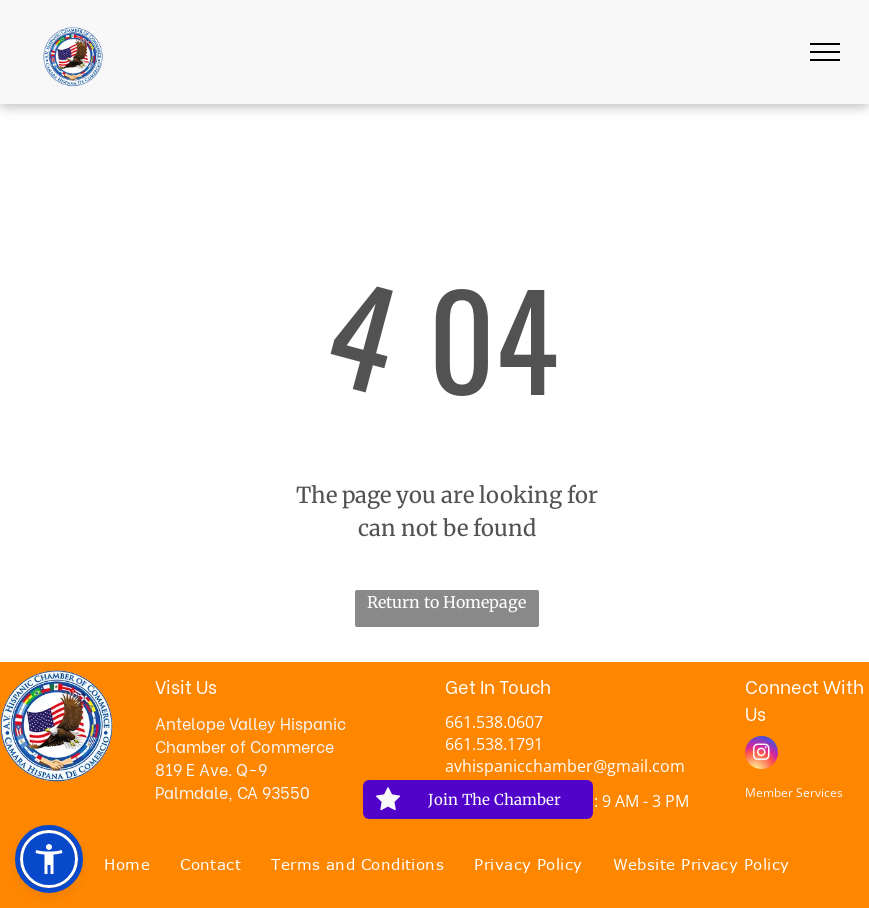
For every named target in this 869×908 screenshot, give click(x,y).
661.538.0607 (494, 722)
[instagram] (761, 755)
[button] (49, 859)
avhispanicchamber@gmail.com (565, 766)
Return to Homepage (446, 602)
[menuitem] (127, 864)
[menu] (825, 52)
